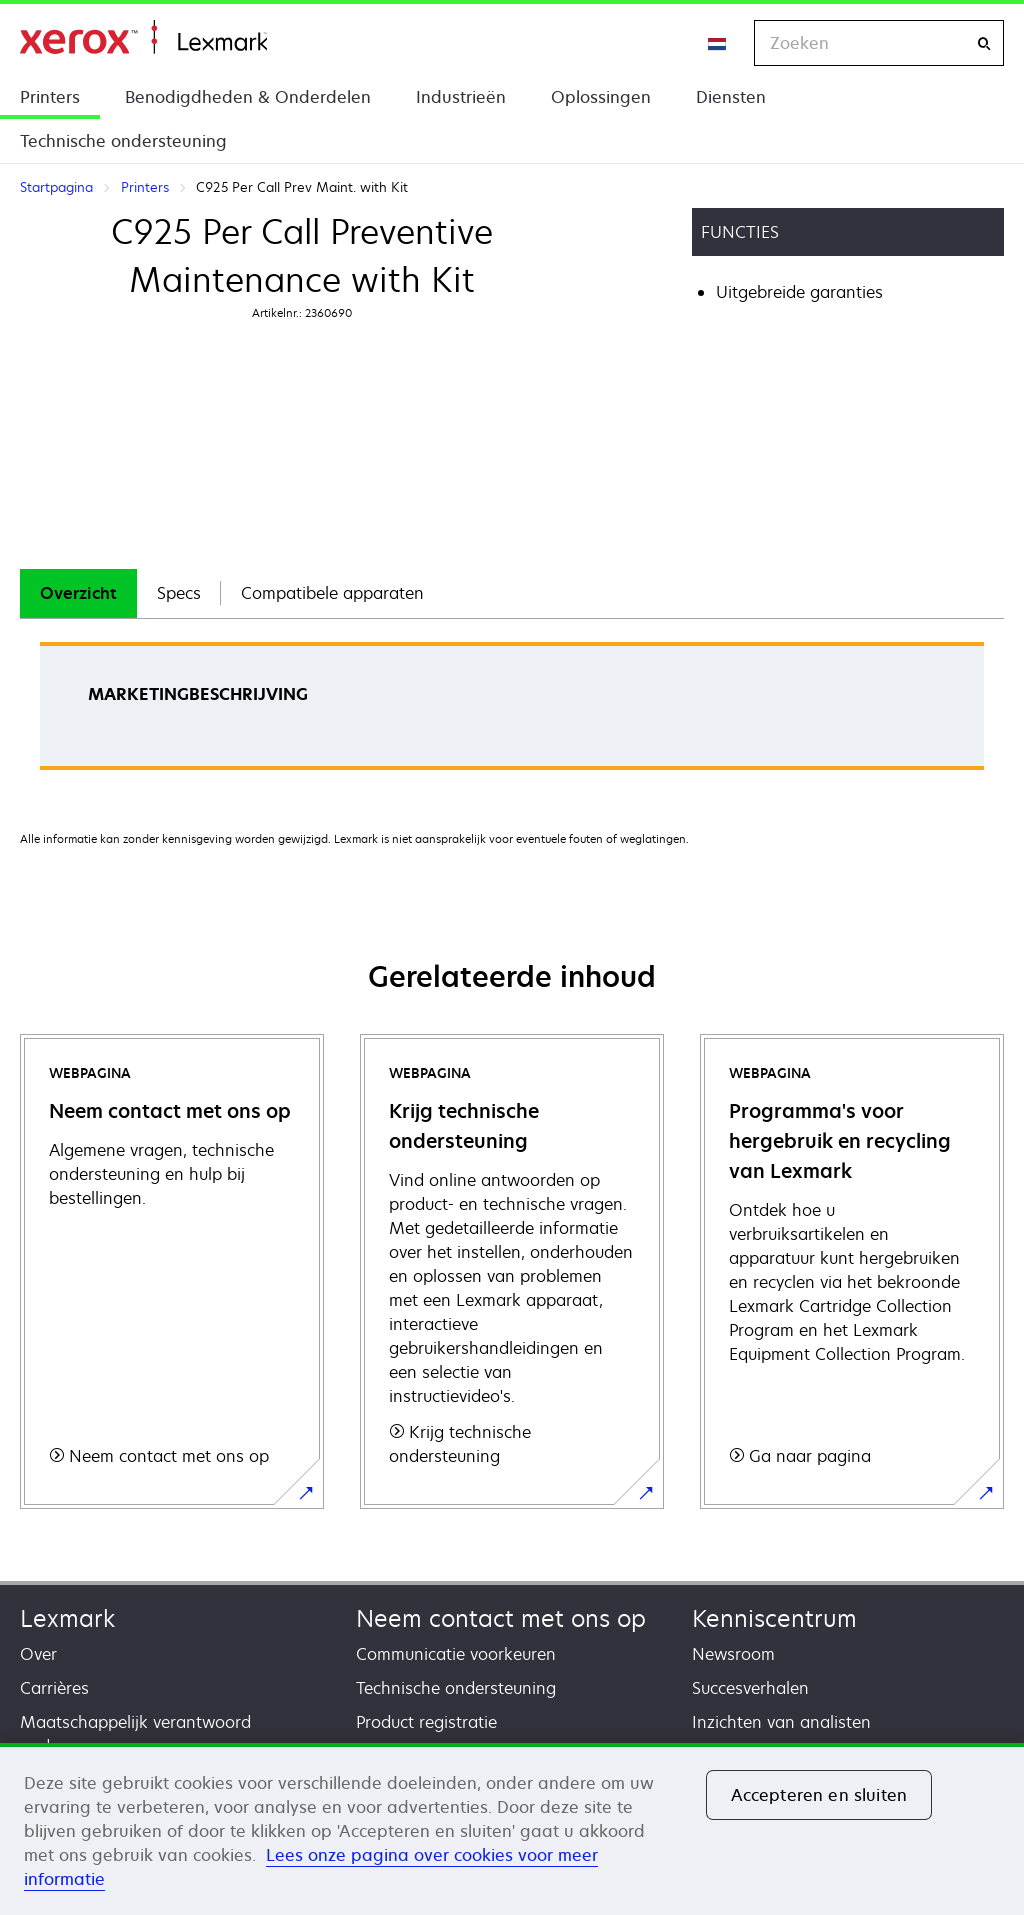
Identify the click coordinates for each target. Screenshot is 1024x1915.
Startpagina (143, 37)
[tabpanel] (512, 712)
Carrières (54, 1688)
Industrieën (461, 97)
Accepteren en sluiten (819, 1795)
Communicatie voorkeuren (456, 1654)
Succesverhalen (750, 1688)
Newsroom (733, 1654)
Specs (179, 593)
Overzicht (78, 593)
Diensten (731, 97)
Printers (50, 97)
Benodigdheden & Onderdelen (248, 97)
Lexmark (67, 1618)
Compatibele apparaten (332, 593)
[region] (512, 1829)
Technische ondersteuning (123, 141)
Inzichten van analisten (781, 1722)
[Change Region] (718, 43)
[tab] (78, 593)
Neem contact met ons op (501, 1618)
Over (38, 1654)
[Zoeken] (984, 43)
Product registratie (426, 1722)
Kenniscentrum (774, 1618)
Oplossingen (601, 97)
